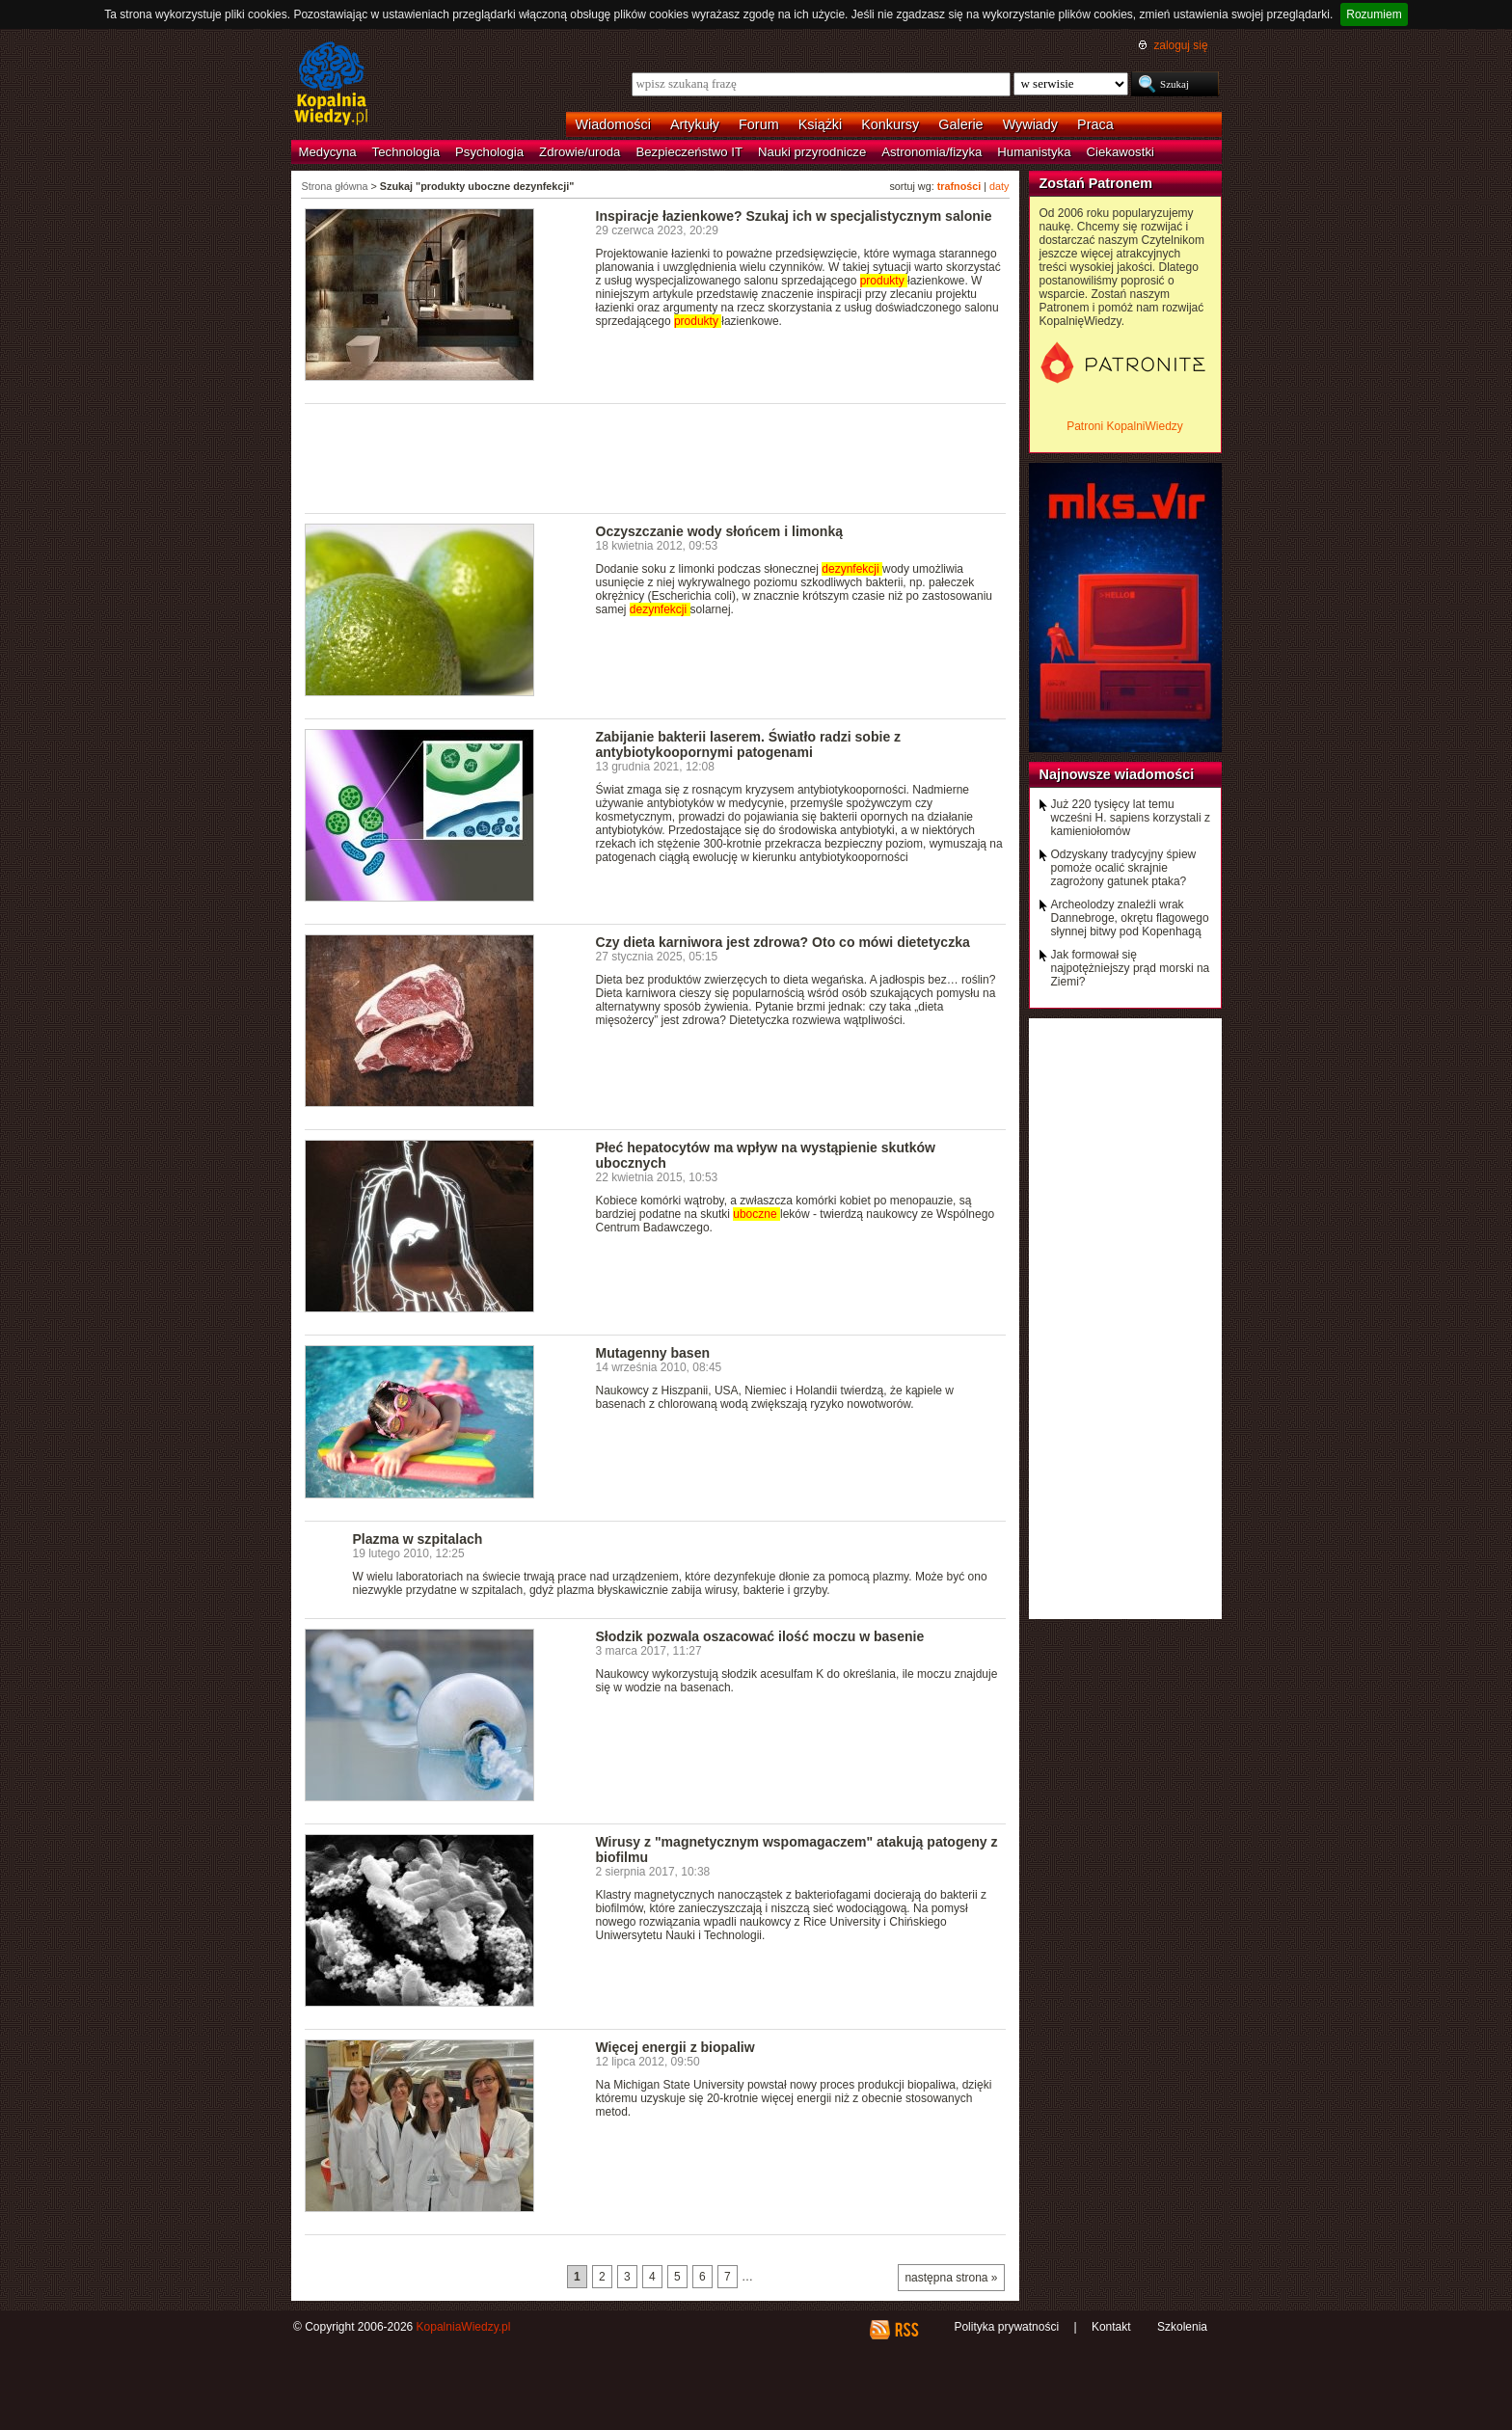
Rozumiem (1373, 14)
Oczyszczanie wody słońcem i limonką (720, 531)
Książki (820, 124)
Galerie (960, 124)
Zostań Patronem (1096, 183)
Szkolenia (1182, 2327)
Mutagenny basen (653, 1353)
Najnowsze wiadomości (1117, 774)
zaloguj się (1180, 45)
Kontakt (1111, 2327)
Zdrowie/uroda (579, 152)
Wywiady (1030, 124)
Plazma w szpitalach (418, 1539)
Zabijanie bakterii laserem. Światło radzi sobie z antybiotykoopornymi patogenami (749, 744)
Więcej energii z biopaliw (675, 2047)
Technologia (406, 152)
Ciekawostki (1120, 152)
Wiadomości (613, 124)
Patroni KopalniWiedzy (1124, 426)
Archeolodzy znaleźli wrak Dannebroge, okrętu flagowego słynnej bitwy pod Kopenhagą (1130, 918)
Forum (759, 124)
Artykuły (694, 124)
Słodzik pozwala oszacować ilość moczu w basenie (760, 1636)
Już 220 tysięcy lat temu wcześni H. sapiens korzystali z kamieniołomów (1130, 817)
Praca (1095, 124)
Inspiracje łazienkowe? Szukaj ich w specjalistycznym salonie (794, 216)
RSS (906, 2329)
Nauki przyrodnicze (812, 152)
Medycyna (328, 152)
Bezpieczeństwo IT (688, 152)
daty (999, 186)
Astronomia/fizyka (931, 152)
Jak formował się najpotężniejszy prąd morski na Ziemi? (1130, 968)
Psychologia (489, 152)
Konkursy (890, 124)
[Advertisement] (656, 457)
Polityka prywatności (1006, 2327)
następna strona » (950, 2277)
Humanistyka (1033, 152)
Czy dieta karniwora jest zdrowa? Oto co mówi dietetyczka (783, 942)
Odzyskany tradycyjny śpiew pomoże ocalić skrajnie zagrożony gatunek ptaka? (1124, 868)
